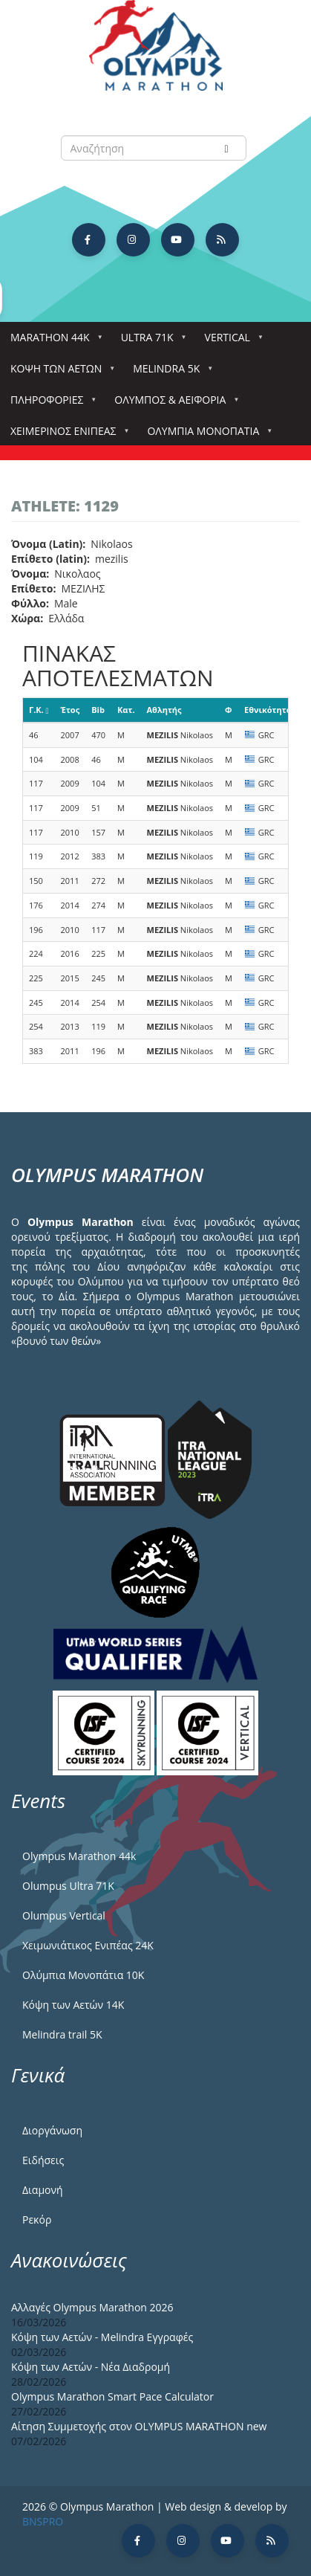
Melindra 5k (169, 372)
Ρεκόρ (36, 2219)
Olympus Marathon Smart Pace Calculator (112, 2396)
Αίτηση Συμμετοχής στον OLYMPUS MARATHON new (138, 2426)
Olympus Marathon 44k (79, 1856)
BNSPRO (42, 2521)
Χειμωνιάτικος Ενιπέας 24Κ (88, 1945)
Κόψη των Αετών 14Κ (73, 2005)
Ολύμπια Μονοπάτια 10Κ (83, 1975)
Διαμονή (42, 2190)
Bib (98, 709)
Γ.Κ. (39, 709)
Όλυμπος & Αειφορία (173, 404)
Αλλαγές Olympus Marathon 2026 (92, 2307)
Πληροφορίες (49, 404)
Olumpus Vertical (63, 1915)
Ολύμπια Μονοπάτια (206, 435)
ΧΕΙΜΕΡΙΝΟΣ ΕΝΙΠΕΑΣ (66, 435)
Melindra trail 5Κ (62, 2034)
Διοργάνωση (52, 2130)
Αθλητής (164, 709)
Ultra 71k (150, 341)
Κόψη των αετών (59, 372)
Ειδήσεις (43, 2160)
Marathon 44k (53, 341)
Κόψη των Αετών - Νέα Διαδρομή (90, 2367)
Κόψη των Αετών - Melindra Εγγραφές (102, 2337)
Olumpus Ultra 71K (68, 1886)
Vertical (230, 341)
